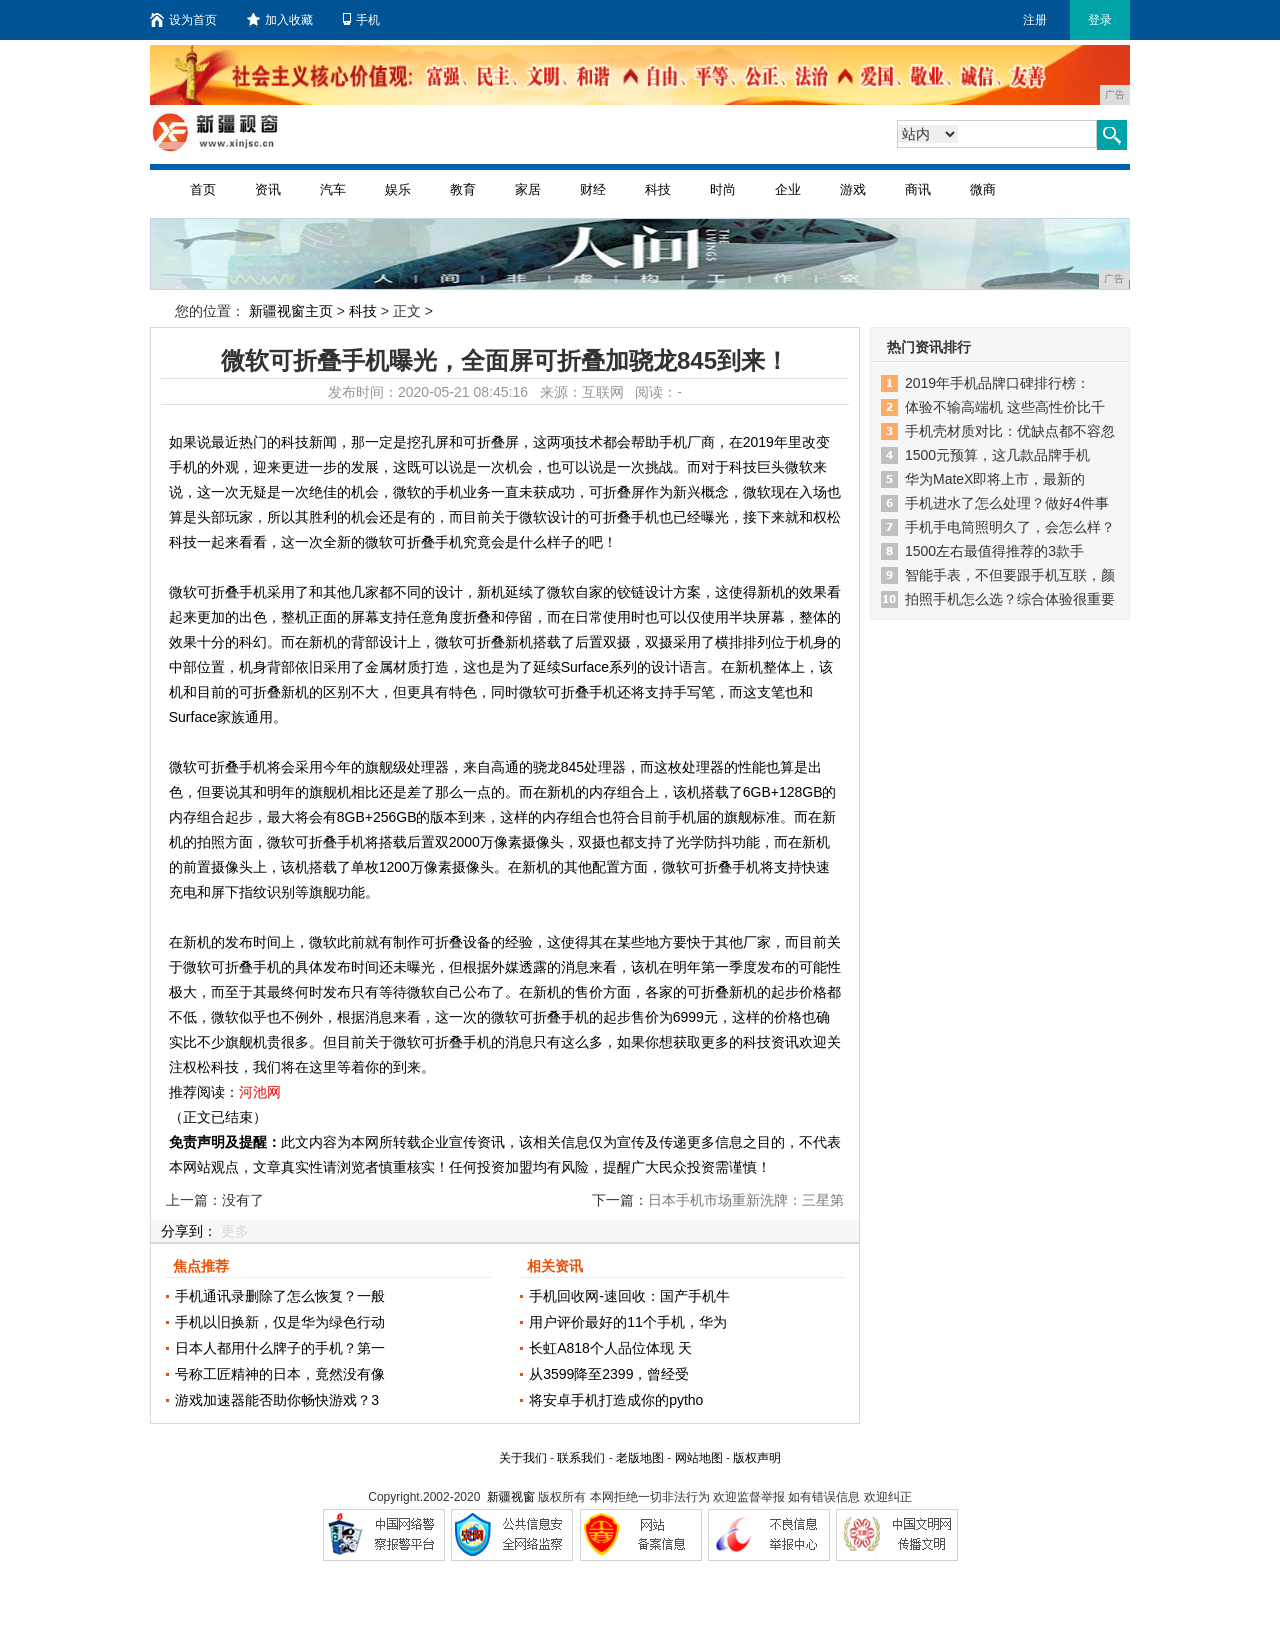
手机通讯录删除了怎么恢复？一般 (280, 1296)
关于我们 (523, 1458)
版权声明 (757, 1458)
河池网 (260, 1092)
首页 (203, 189)
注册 (1035, 20)
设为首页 (183, 20)
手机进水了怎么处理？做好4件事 (1007, 503)
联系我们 (581, 1458)
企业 (788, 189)
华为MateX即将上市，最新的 (995, 479)
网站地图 (699, 1458)
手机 (361, 20)
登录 (1100, 20)
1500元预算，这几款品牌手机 (997, 455)
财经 (593, 189)
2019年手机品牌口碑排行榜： (997, 383)
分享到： (189, 1231)
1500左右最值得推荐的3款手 (994, 551)
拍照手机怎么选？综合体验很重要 (1010, 599)
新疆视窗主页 (291, 311)
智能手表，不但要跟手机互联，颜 (1010, 575)
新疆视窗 (511, 1497)
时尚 (723, 189)
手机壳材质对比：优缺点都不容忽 (1010, 431)
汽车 (333, 189)
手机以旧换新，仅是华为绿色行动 (280, 1322)
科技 (658, 189)
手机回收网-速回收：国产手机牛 (629, 1296)
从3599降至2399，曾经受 (609, 1374)
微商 (983, 189)
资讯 (268, 189)
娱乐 (398, 189)
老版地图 (640, 1458)
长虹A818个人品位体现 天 (610, 1348)
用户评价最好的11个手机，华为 (628, 1322)
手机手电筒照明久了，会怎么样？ (1010, 527)
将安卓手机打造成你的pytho (616, 1400)
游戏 (853, 189)
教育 (463, 189)
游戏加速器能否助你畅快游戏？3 (277, 1400)
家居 (528, 189)
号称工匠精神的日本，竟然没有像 (280, 1374)
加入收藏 (280, 20)
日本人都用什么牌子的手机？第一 (280, 1348)
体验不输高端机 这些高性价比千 (1005, 407)
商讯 (918, 189)
